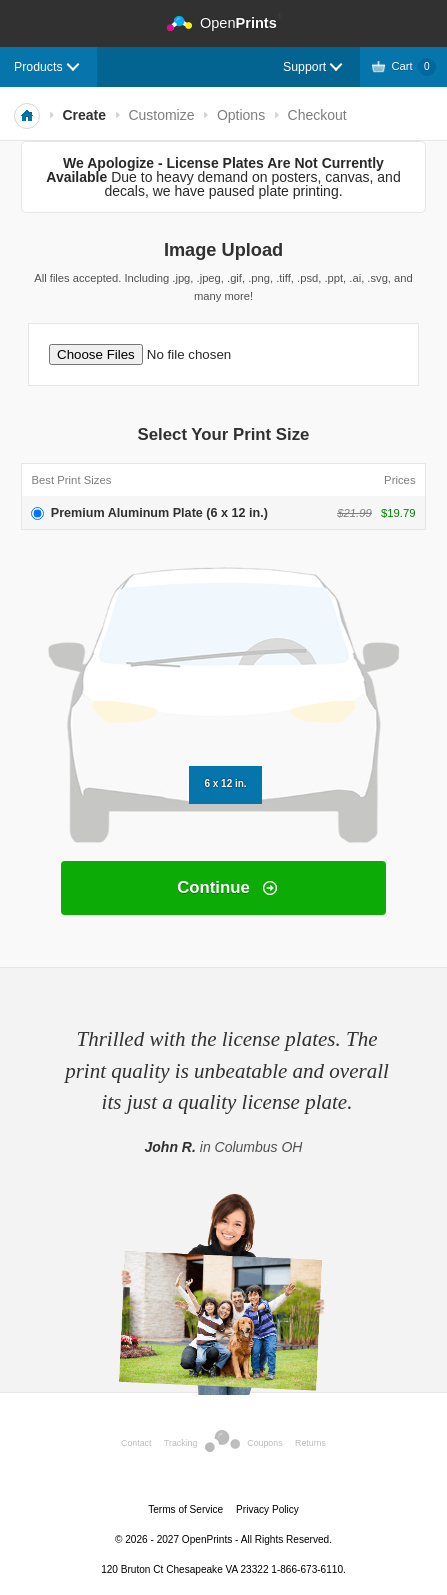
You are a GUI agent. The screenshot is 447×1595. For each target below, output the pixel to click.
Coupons (264, 1443)
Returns (310, 1443)
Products (38, 67)
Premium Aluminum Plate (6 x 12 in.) (159, 513)
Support (304, 67)
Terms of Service (185, 1509)
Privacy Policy (267, 1509)
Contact (136, 1443)
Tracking (180, 1443)
